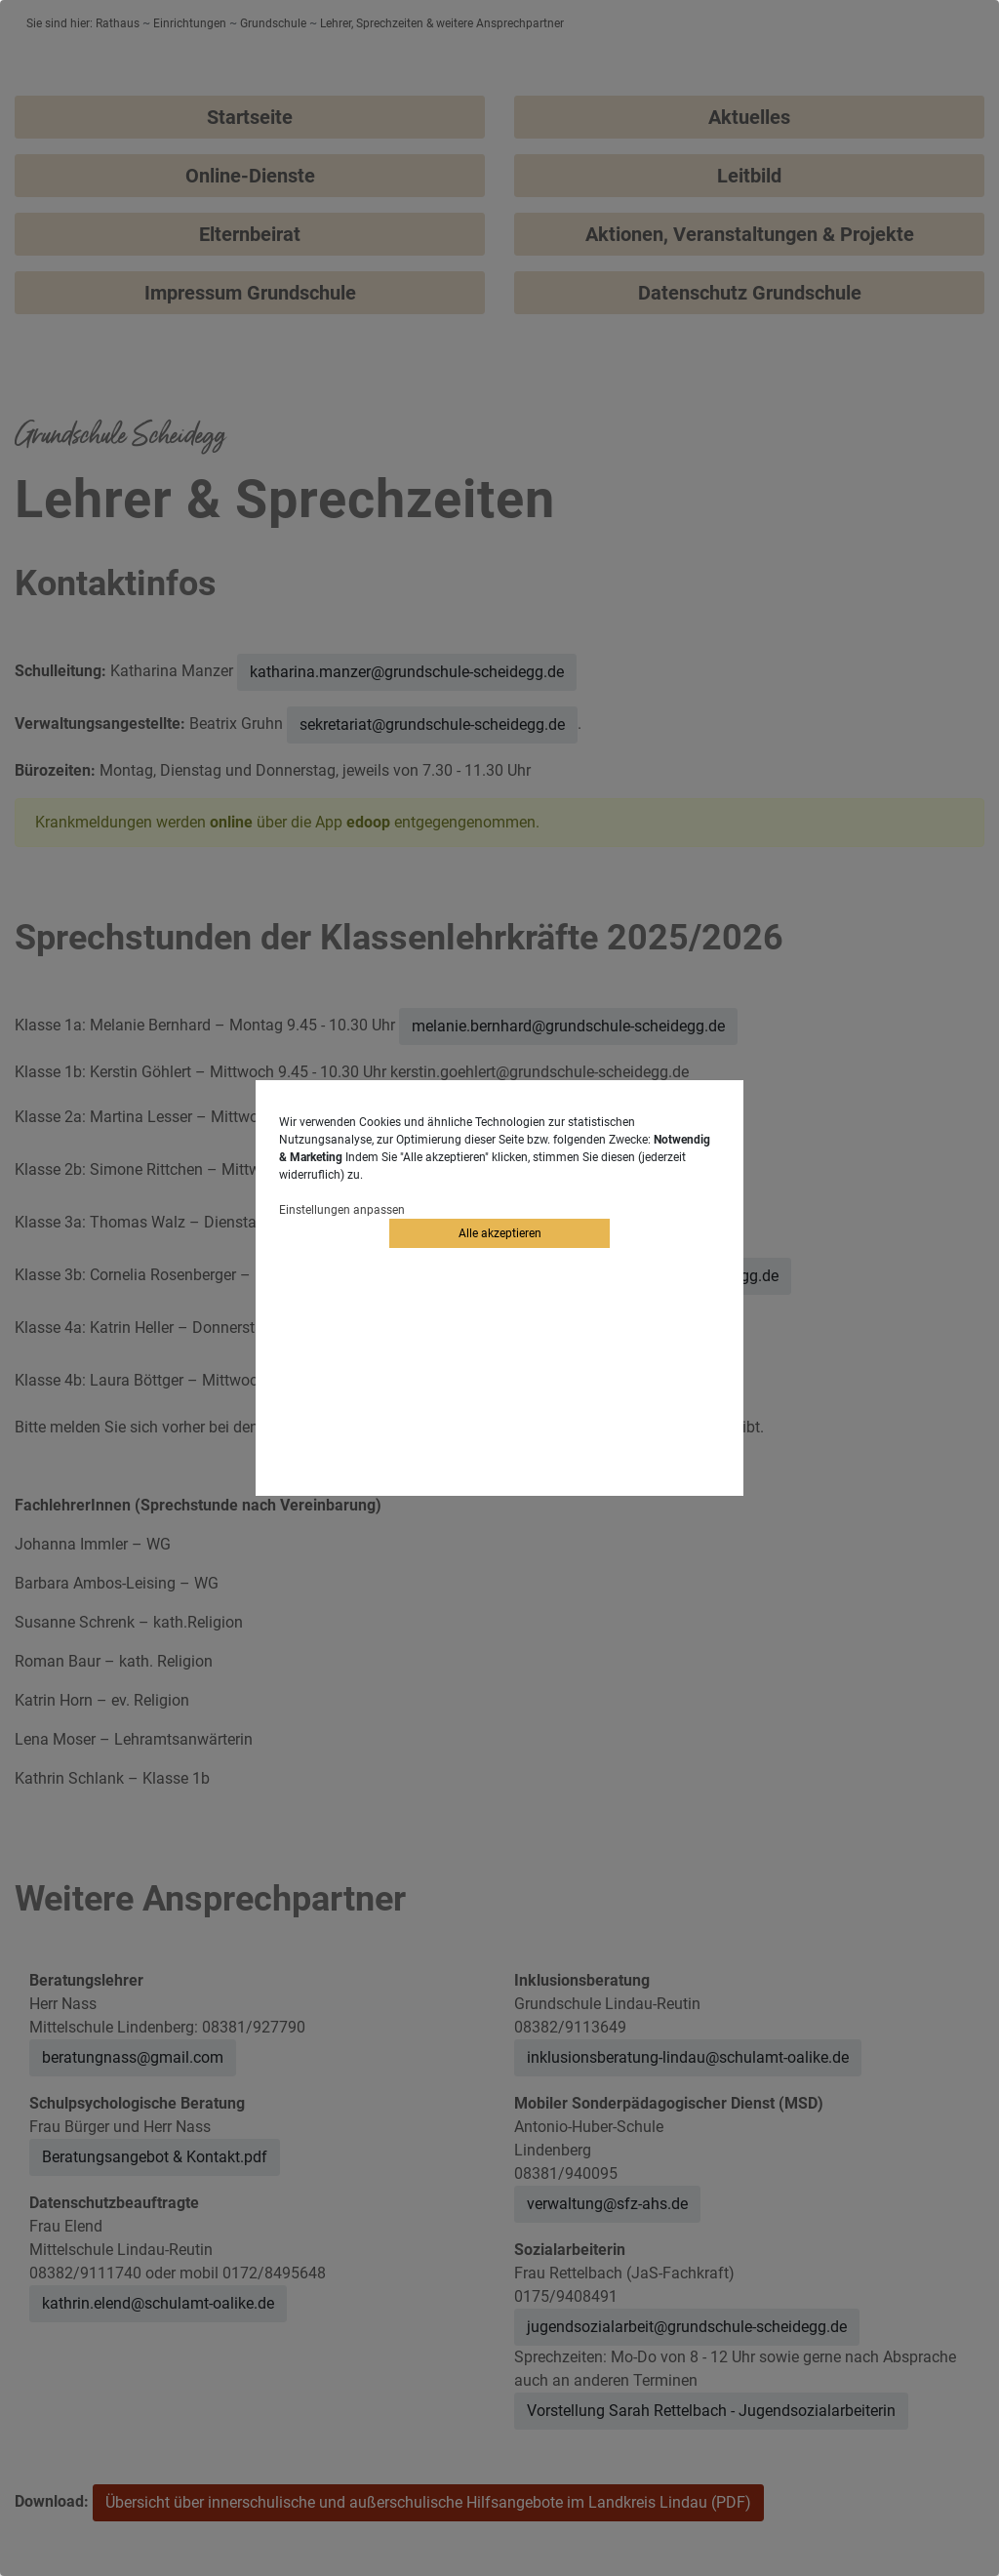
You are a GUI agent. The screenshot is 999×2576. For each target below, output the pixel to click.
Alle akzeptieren (500, 1233)
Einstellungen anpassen (342, 1210)
